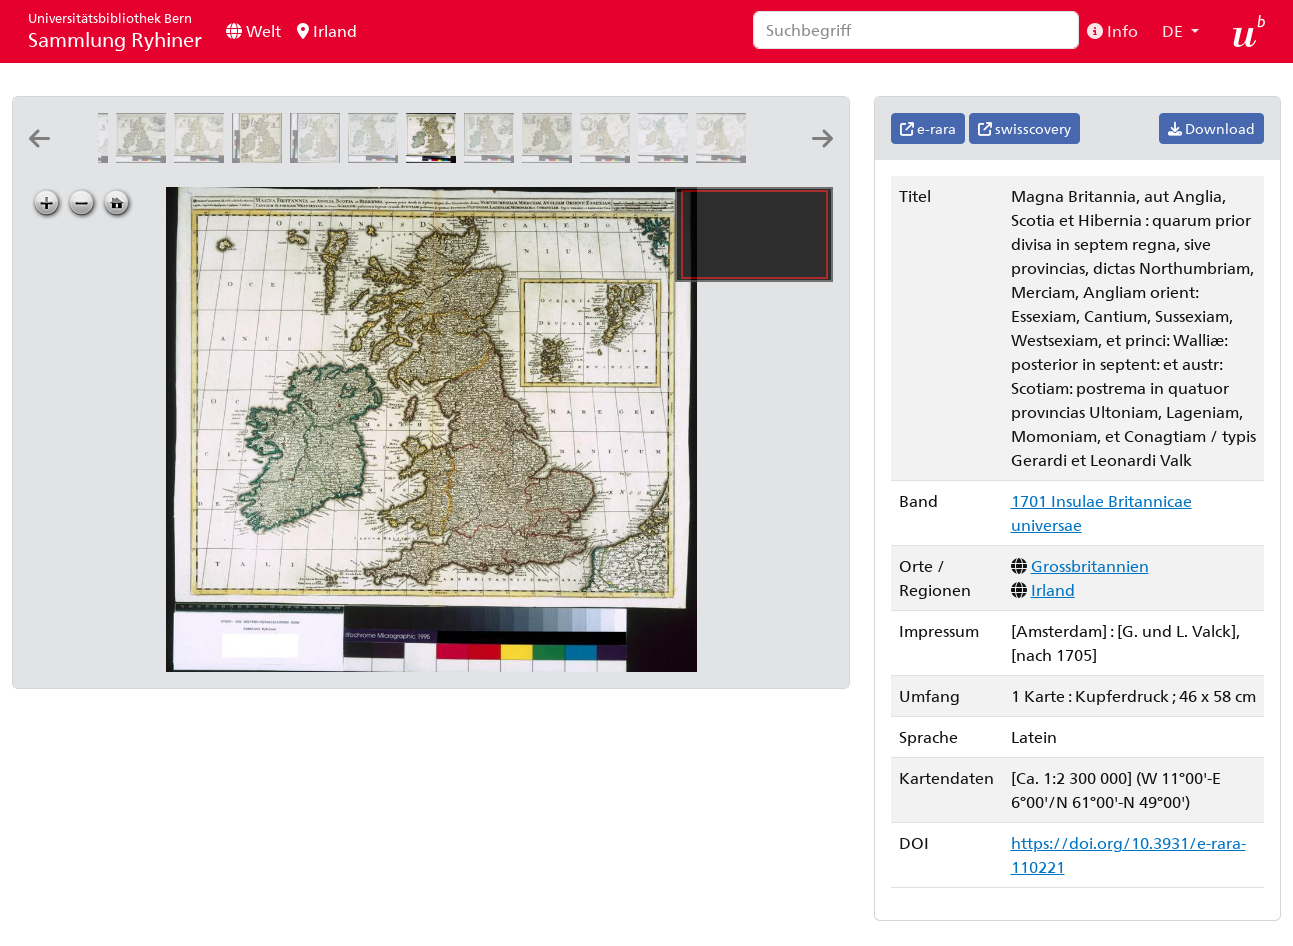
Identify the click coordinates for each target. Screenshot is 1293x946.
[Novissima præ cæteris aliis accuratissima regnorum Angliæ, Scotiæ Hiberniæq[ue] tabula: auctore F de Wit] (261, 156)
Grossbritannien (1090, 565)
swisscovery (1024, 128)
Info (1112, 30)
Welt (253, 30)
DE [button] (1174, 30)
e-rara (928, 128)
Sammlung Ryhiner (115, 30)
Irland (327, 30)
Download (1211, 128)
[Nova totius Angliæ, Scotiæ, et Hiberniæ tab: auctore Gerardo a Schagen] (377, 156)
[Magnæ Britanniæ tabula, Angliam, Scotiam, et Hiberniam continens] (551, 156)
